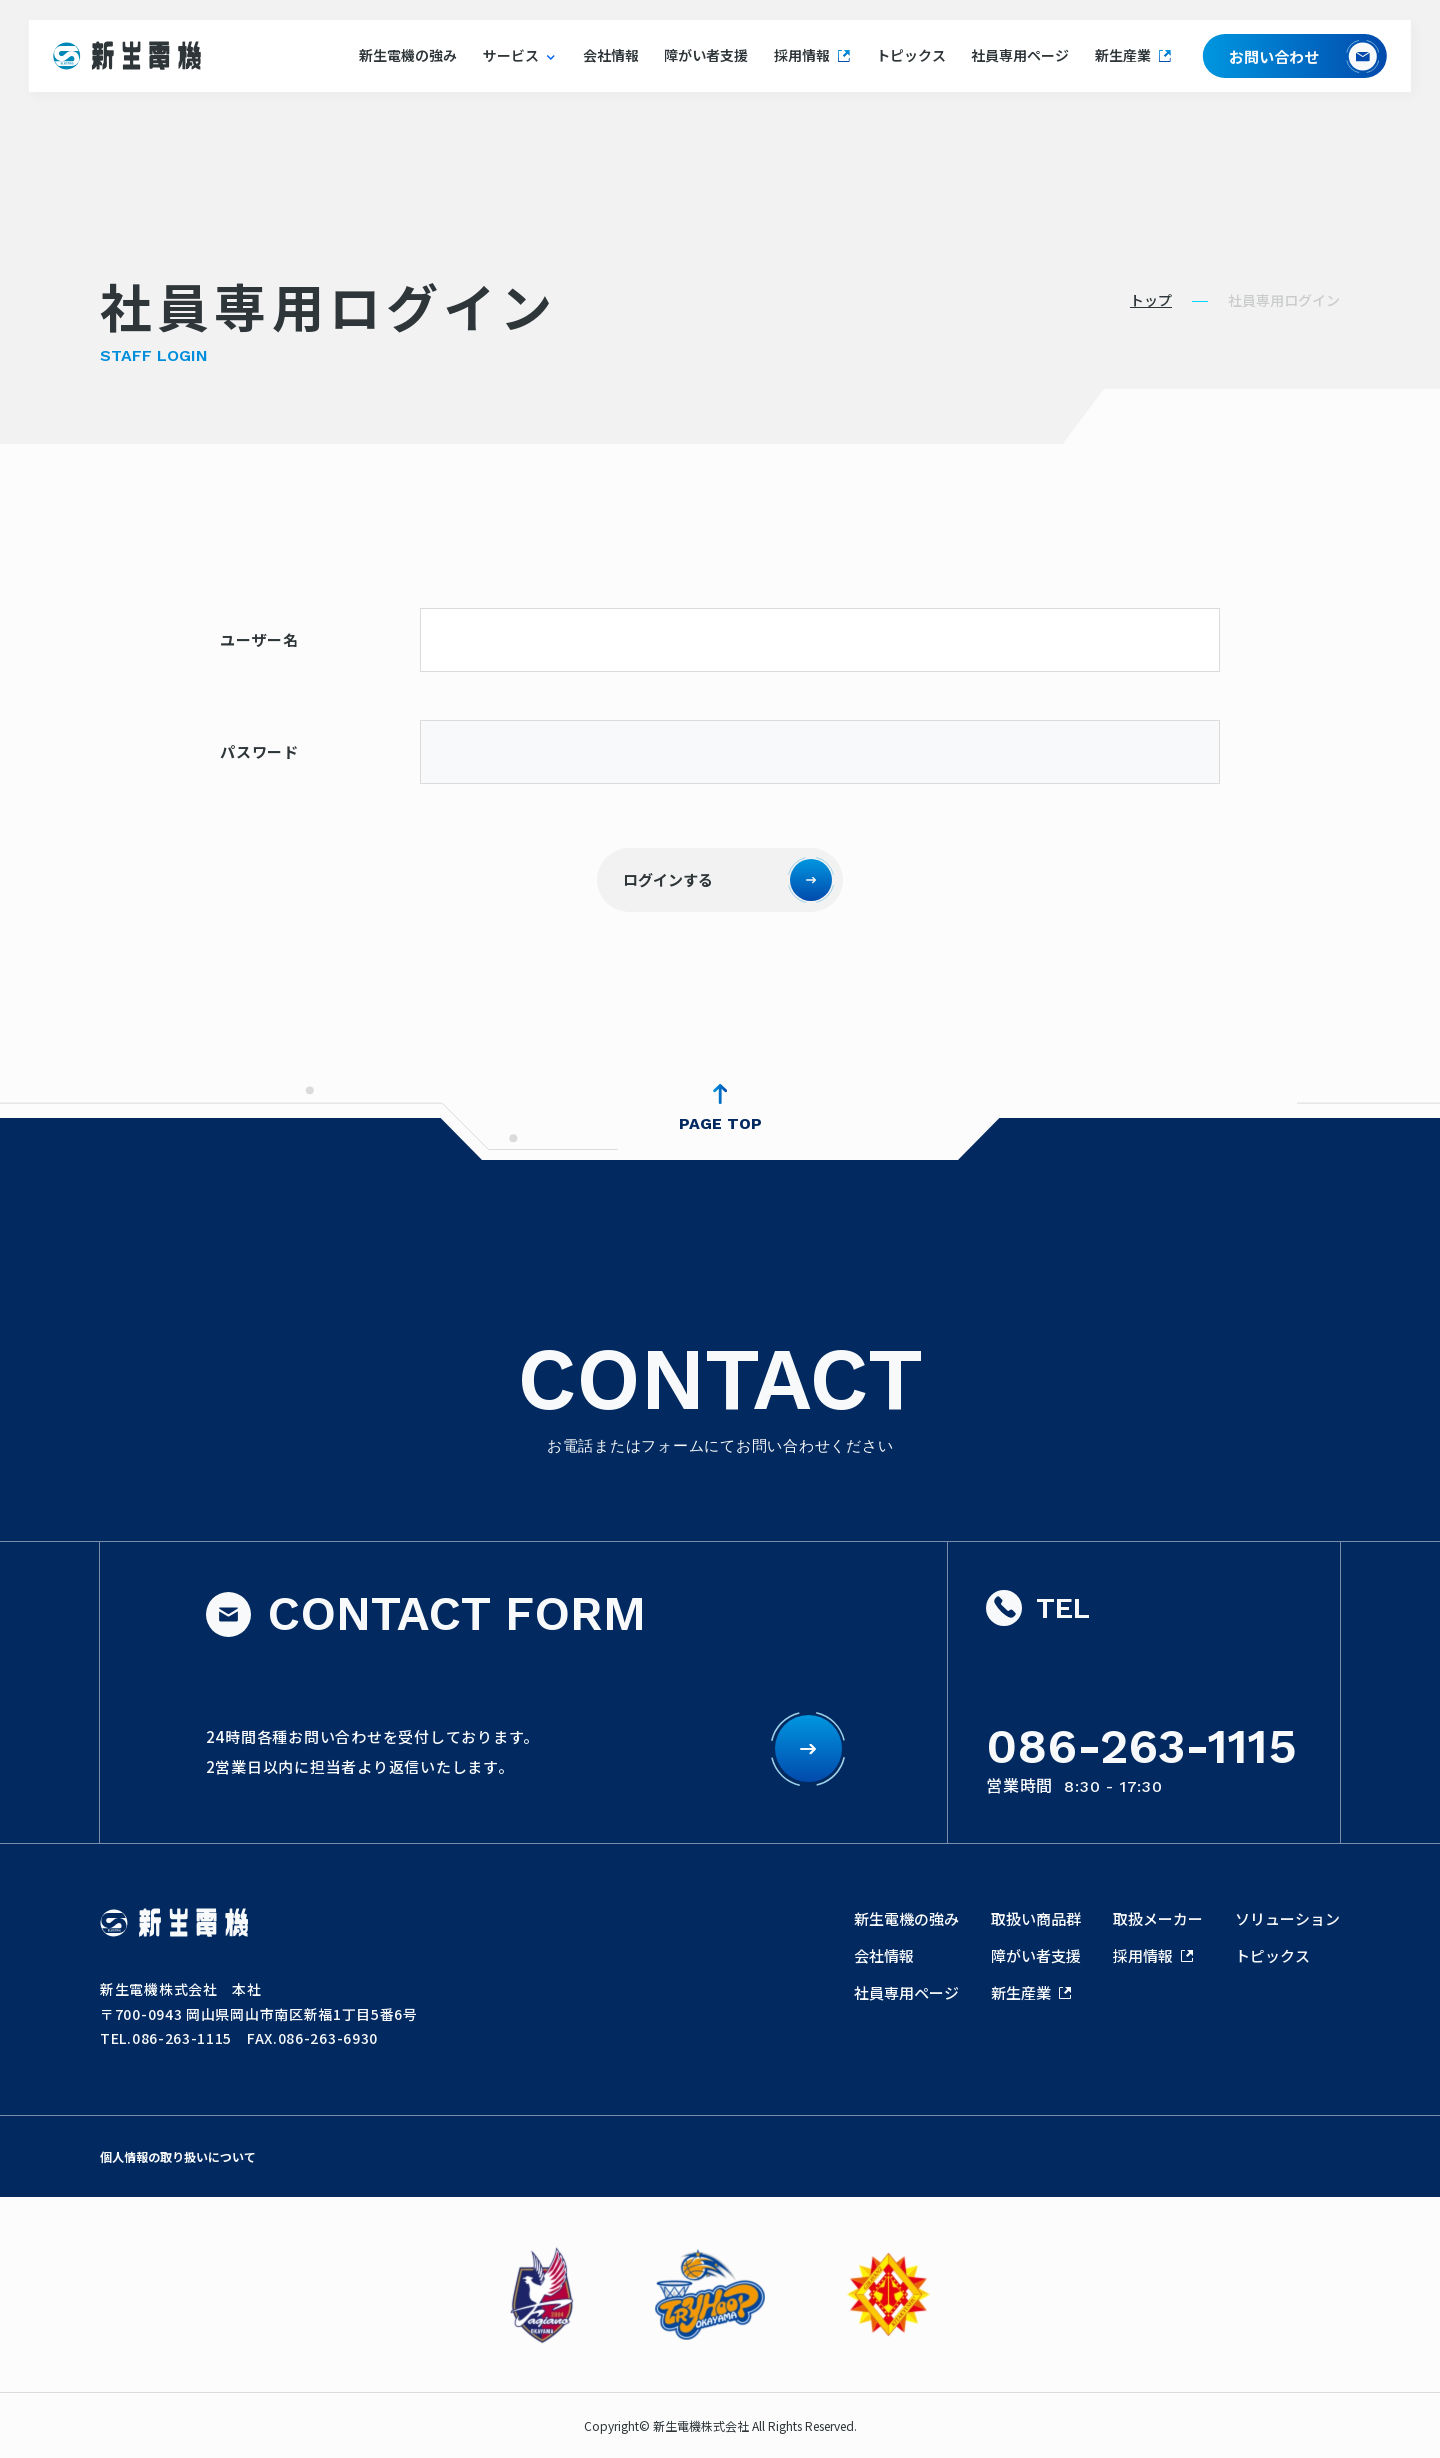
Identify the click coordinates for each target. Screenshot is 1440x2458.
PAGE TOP (720, 1123)
